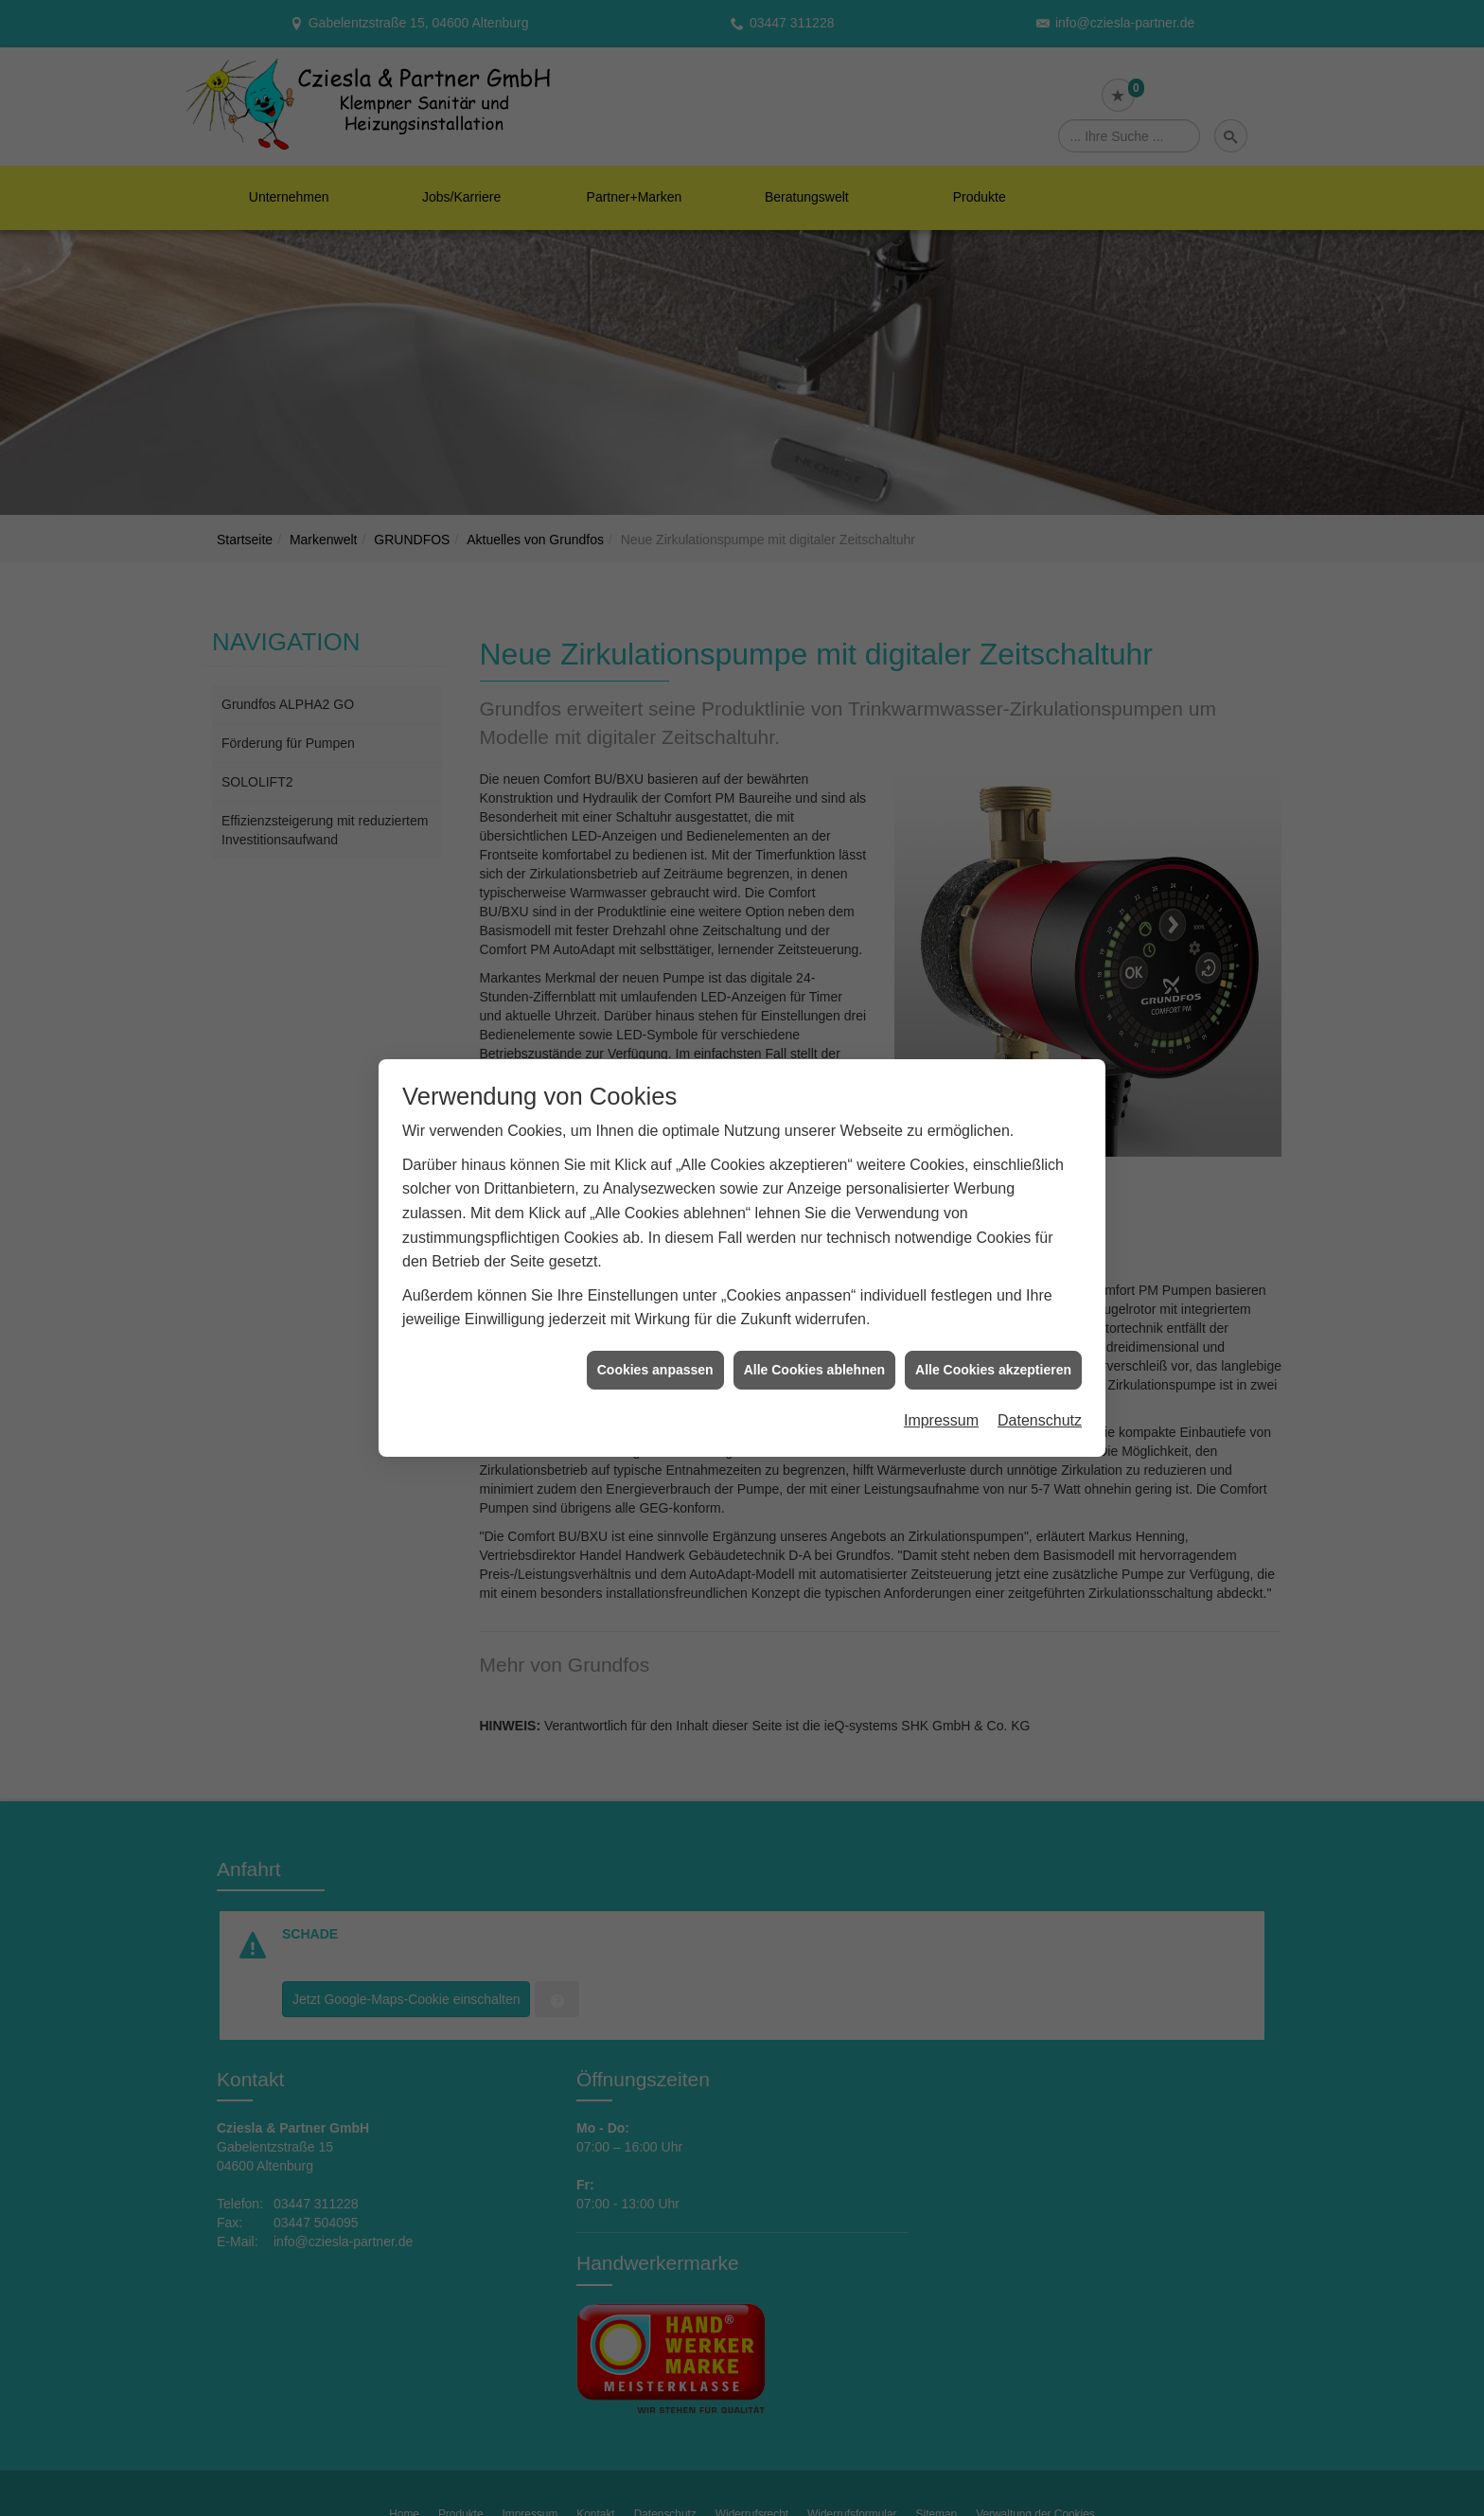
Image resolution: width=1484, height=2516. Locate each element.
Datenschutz (1040, 1305)
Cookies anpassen (655, 1253)
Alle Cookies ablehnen (814, 1253)
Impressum (941, 1305)
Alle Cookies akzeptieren (993, 1253)
